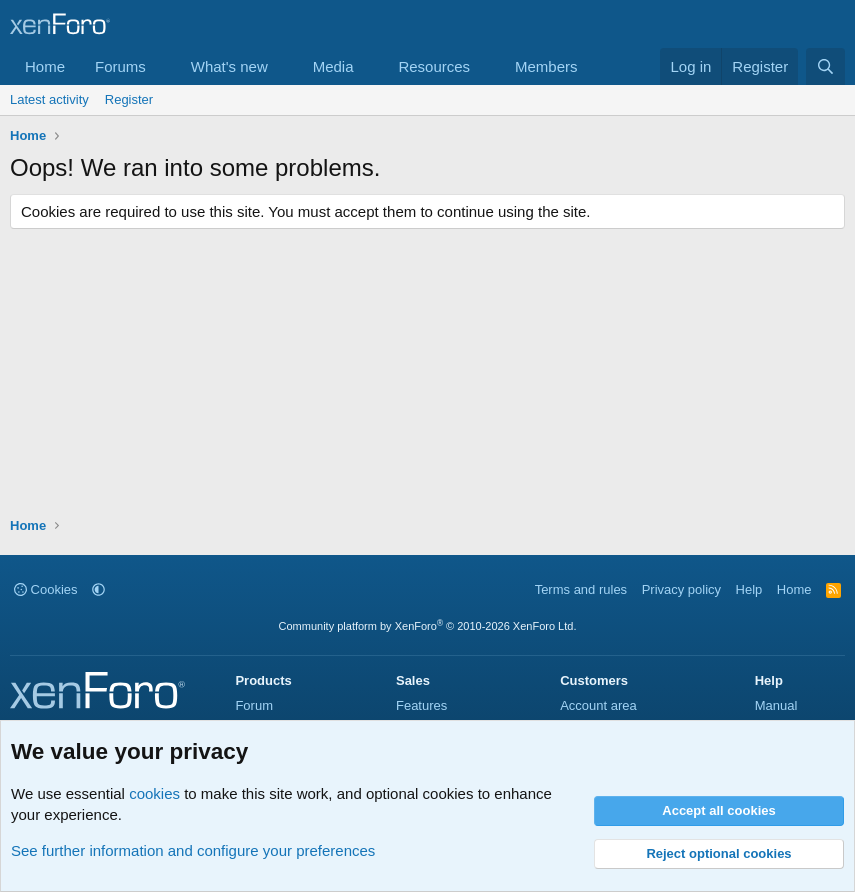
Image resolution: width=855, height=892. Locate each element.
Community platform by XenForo (428, 626)
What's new (229, 66)
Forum (254, 705)
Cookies (46, 589)
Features (421, 705)
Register (129, 99)
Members (546, 66)
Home (45, 66)
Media (333, 66)
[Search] (825, 66)
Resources (434, 66)
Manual (776, 705)
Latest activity (49, 99)
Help (749, 589)
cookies (154, 793)
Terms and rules (581, 589)
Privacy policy (681, 589)
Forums (120, 66)
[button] (162, 66)
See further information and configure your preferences (193, 850)
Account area (598, 705)
